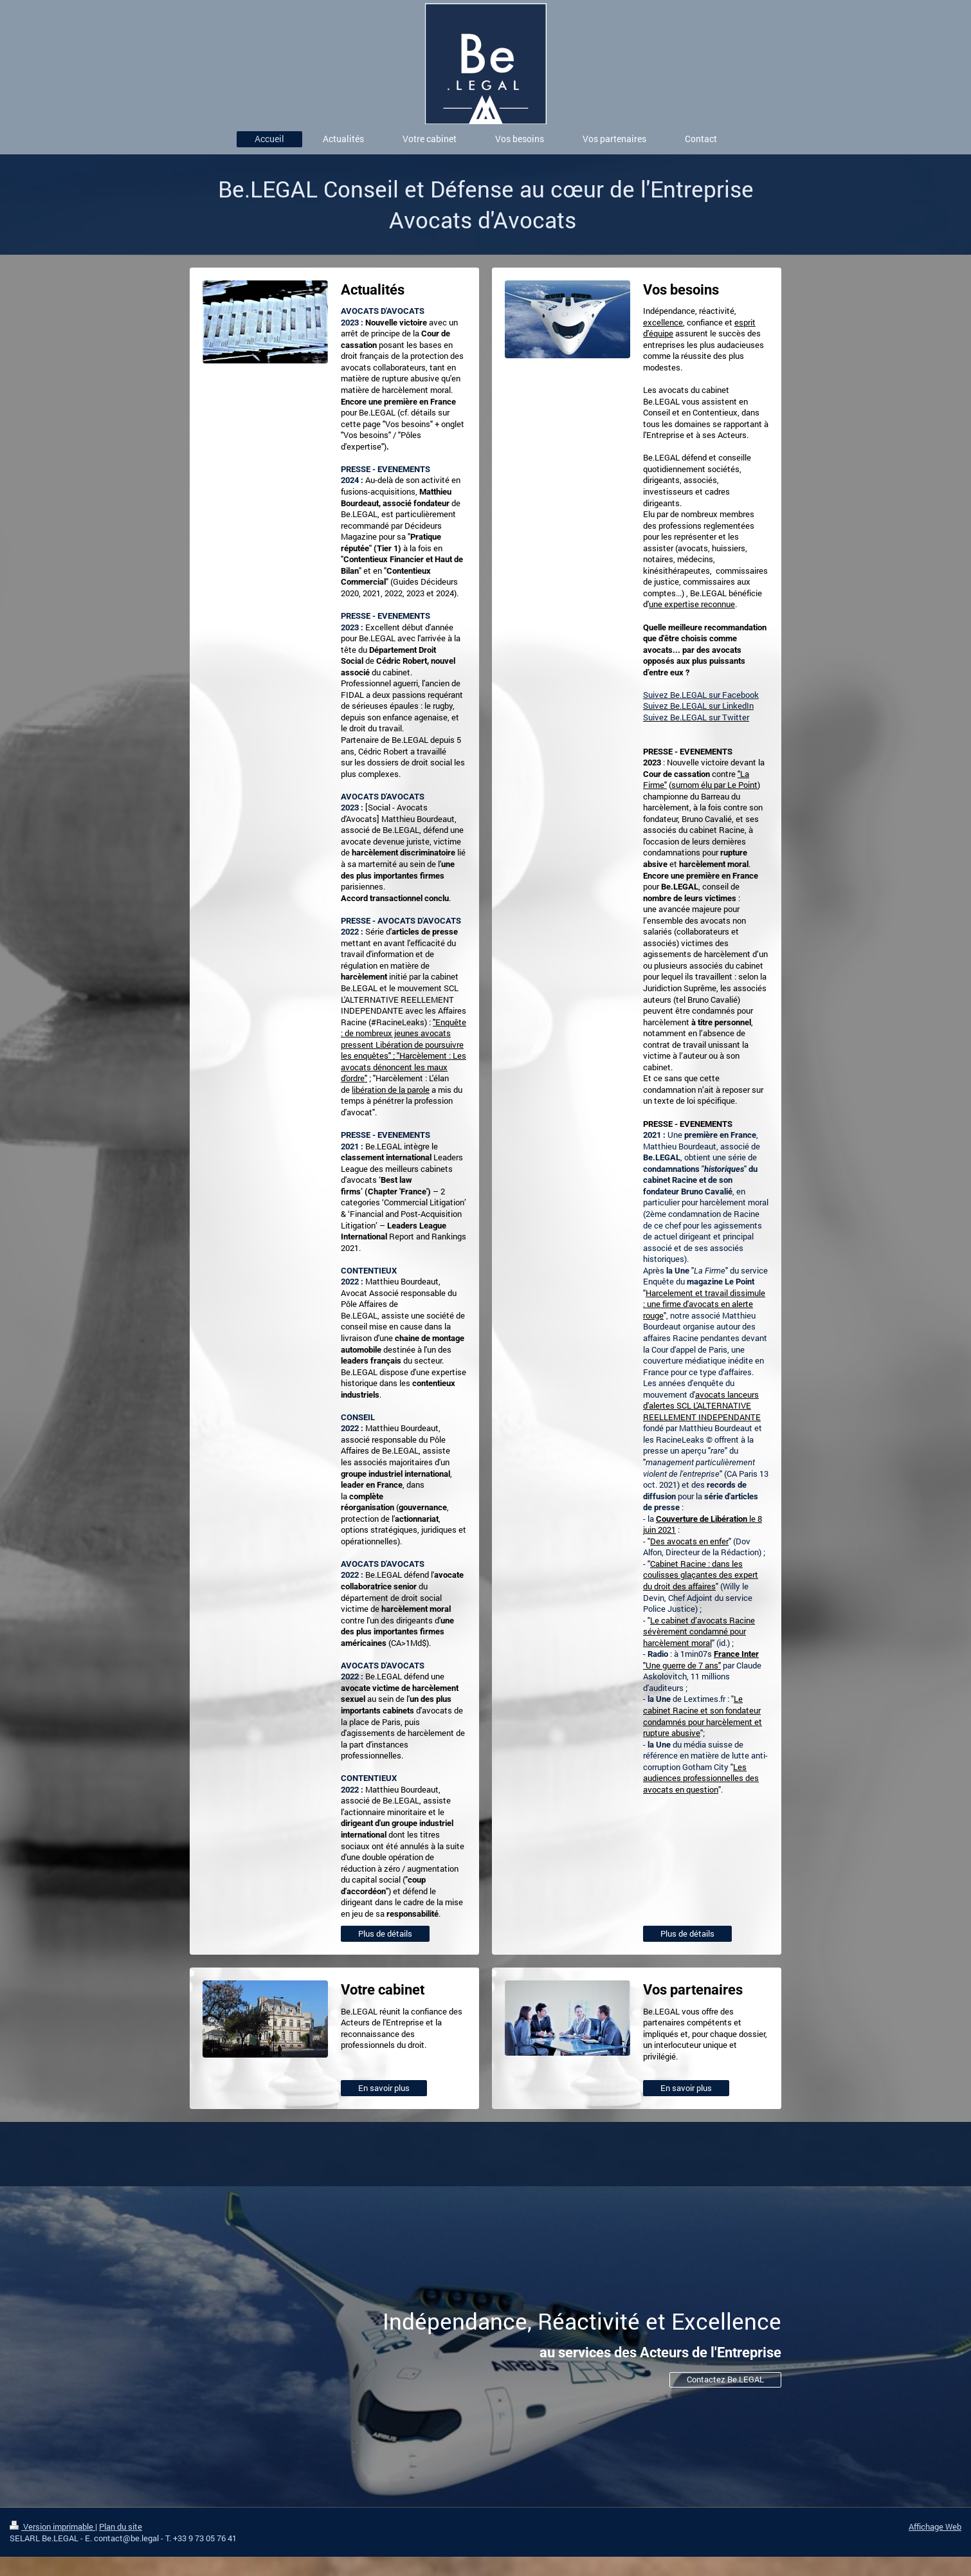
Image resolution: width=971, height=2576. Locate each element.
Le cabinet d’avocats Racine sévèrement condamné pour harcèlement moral (699, 1631)
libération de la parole (391, 1089)
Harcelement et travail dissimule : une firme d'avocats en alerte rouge (704, 1304)
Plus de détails (385, 1933)
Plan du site (120, 2526)
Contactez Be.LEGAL (725, 2379)
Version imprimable (52, 2526)
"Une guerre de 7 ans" (701, 1660)
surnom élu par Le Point (714, 784)
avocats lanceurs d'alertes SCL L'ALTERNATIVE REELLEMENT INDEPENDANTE (702, 1406)
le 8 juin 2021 (702, 1524)
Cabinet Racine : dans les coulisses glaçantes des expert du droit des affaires (700, 1575)
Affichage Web (935, 2526)
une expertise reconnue (692, 604)
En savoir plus (384, 2088)
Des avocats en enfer (689, 1541)
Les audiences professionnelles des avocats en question (701, 1778)
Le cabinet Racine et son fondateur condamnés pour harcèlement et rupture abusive (702, 1716)
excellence (663, 322)
